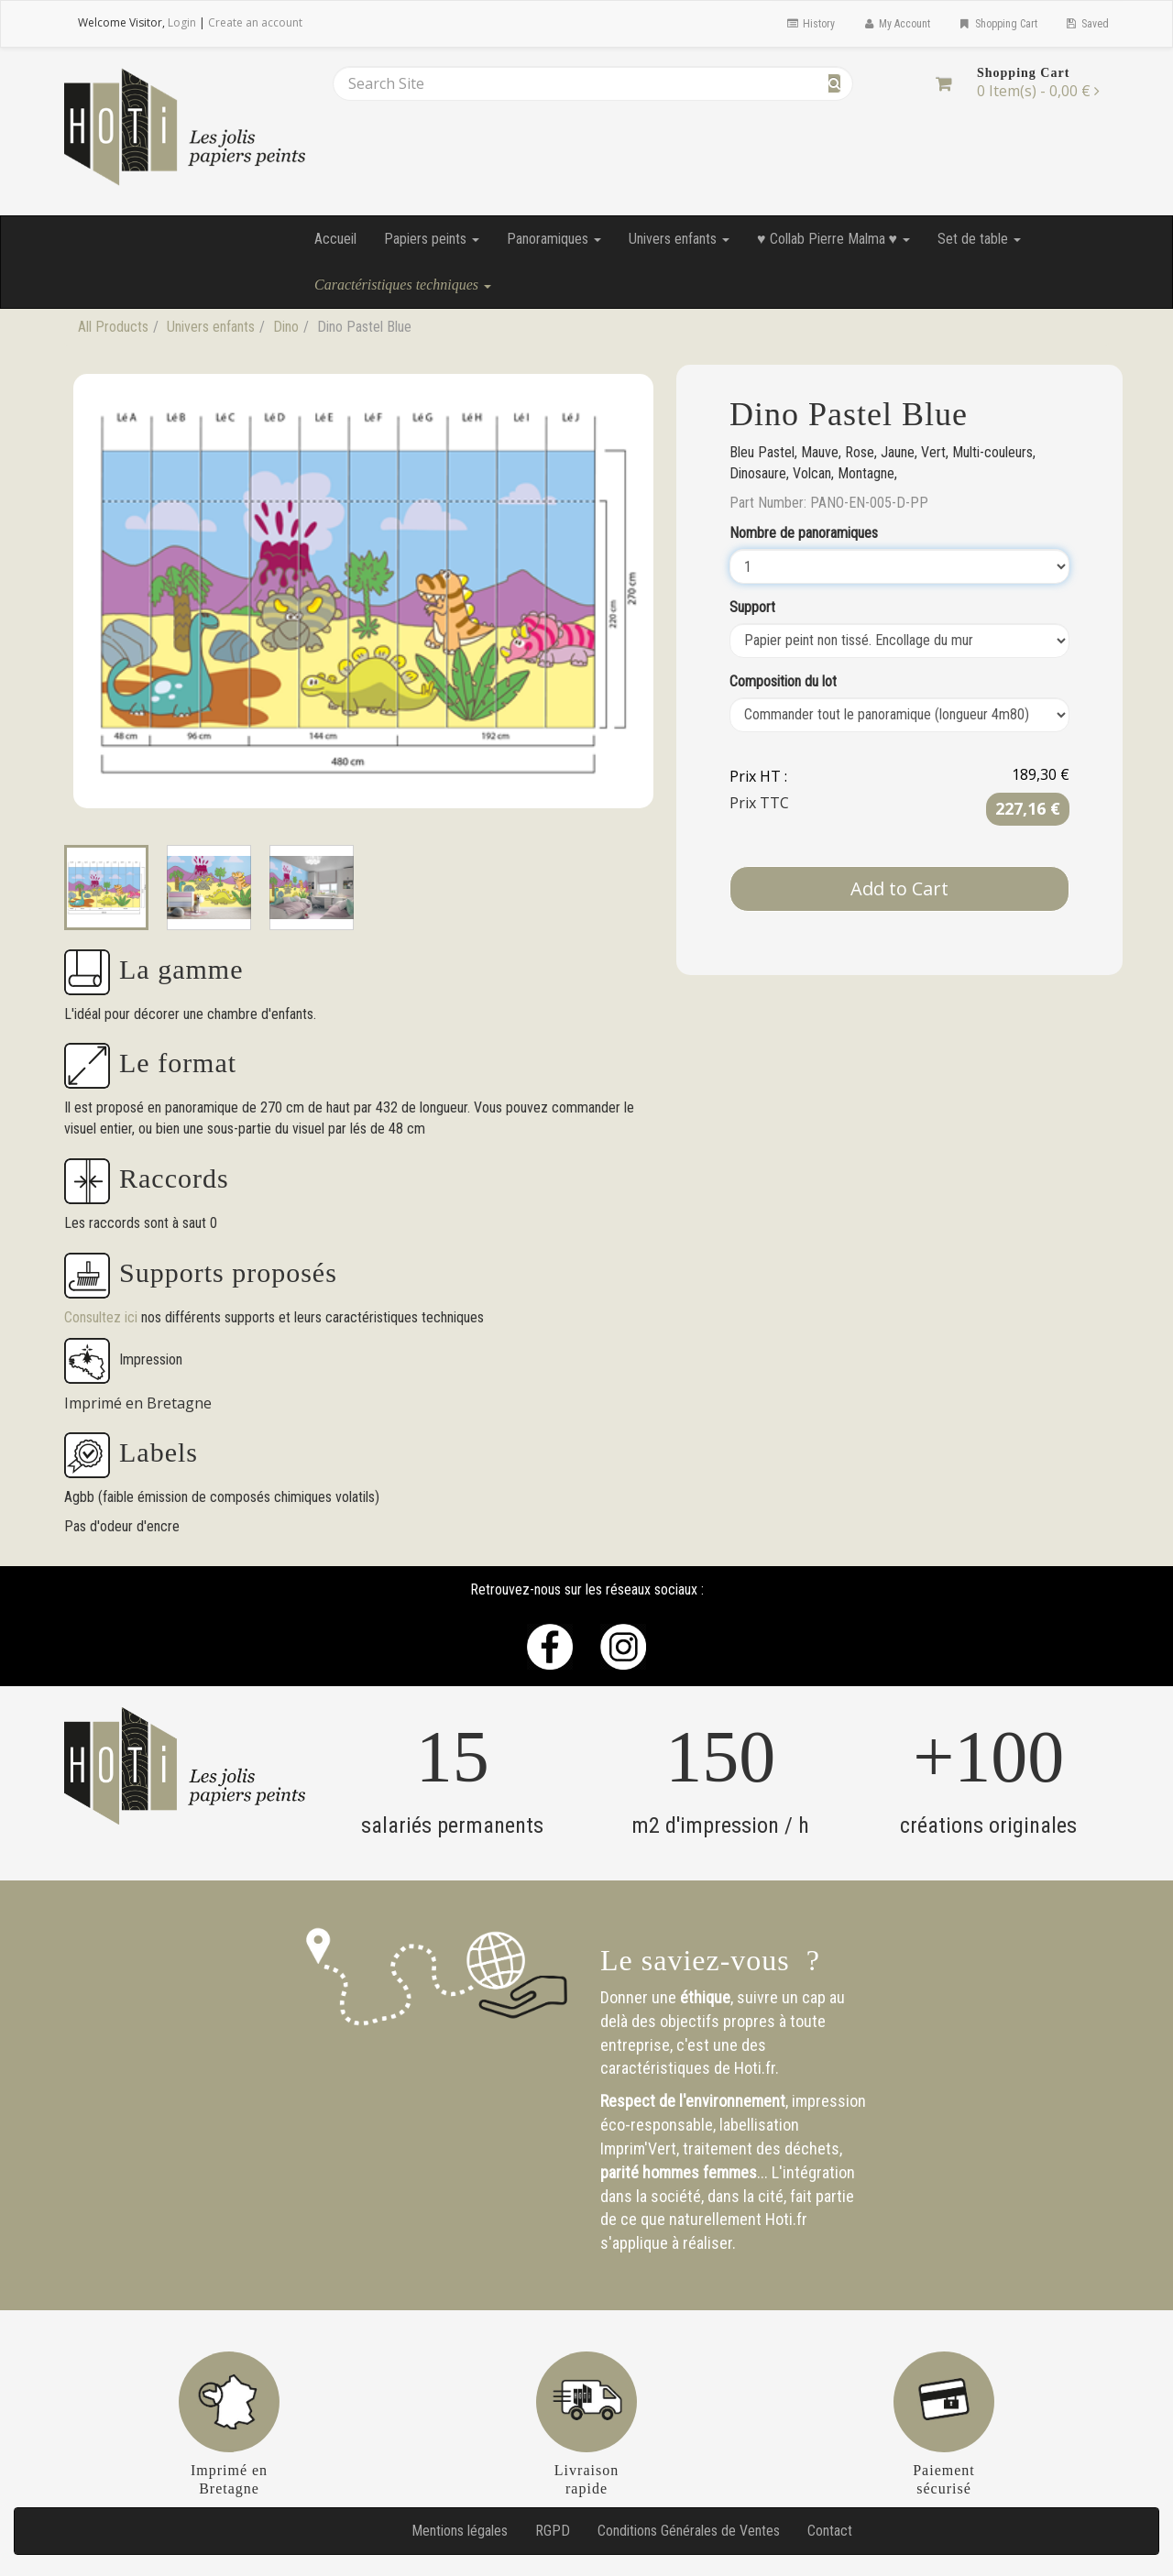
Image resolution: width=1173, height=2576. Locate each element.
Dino (286, 326)
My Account (896, 23)
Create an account (255, 22)
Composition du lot (783, 681)
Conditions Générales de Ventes (688, 2530)
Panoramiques (554, 238)
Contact (829, 2530)
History (809, 23)
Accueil (335, 238)
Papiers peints (431, 238)
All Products (113, 326)
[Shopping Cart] (943, 83)
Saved (1087, 23)
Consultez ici (102, 1317)
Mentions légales (459, 2530)
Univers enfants (679, 238)
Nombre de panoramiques (803, 533)
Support (752, 607)
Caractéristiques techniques (402, 284)
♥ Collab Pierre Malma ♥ (833, 238)
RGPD (552, 2530)
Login (182, 22)
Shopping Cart (997, 23)
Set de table (979, 238)
